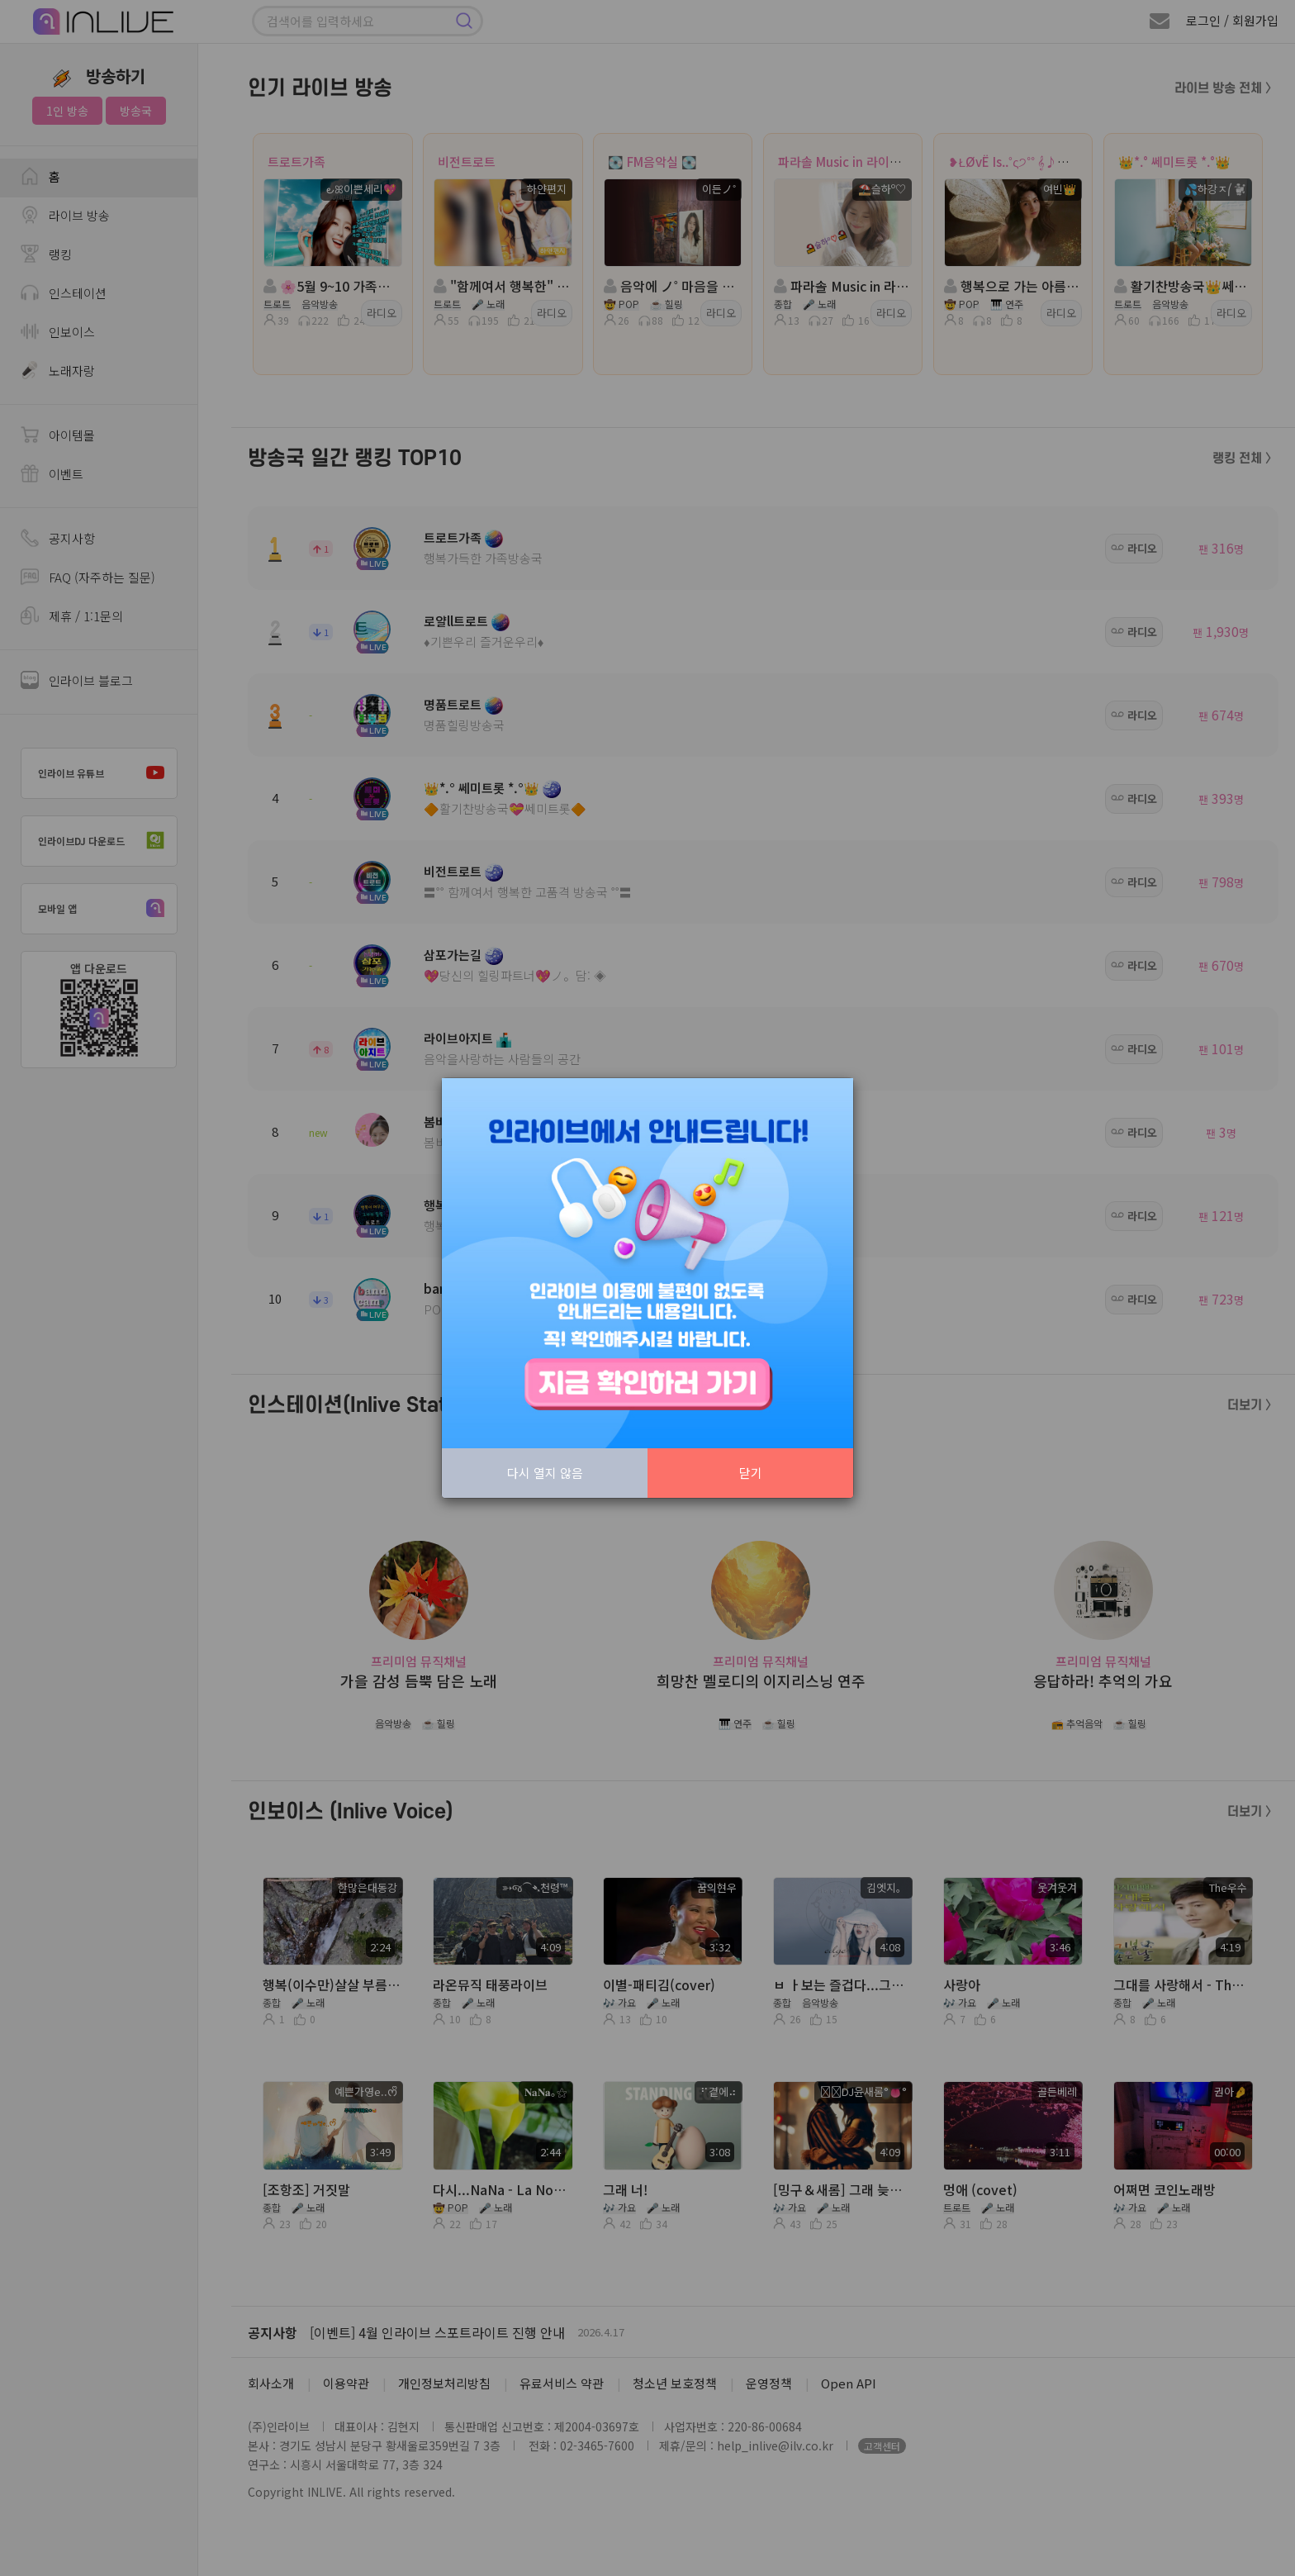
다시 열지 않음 (545, 1472)
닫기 (750, 1472)
